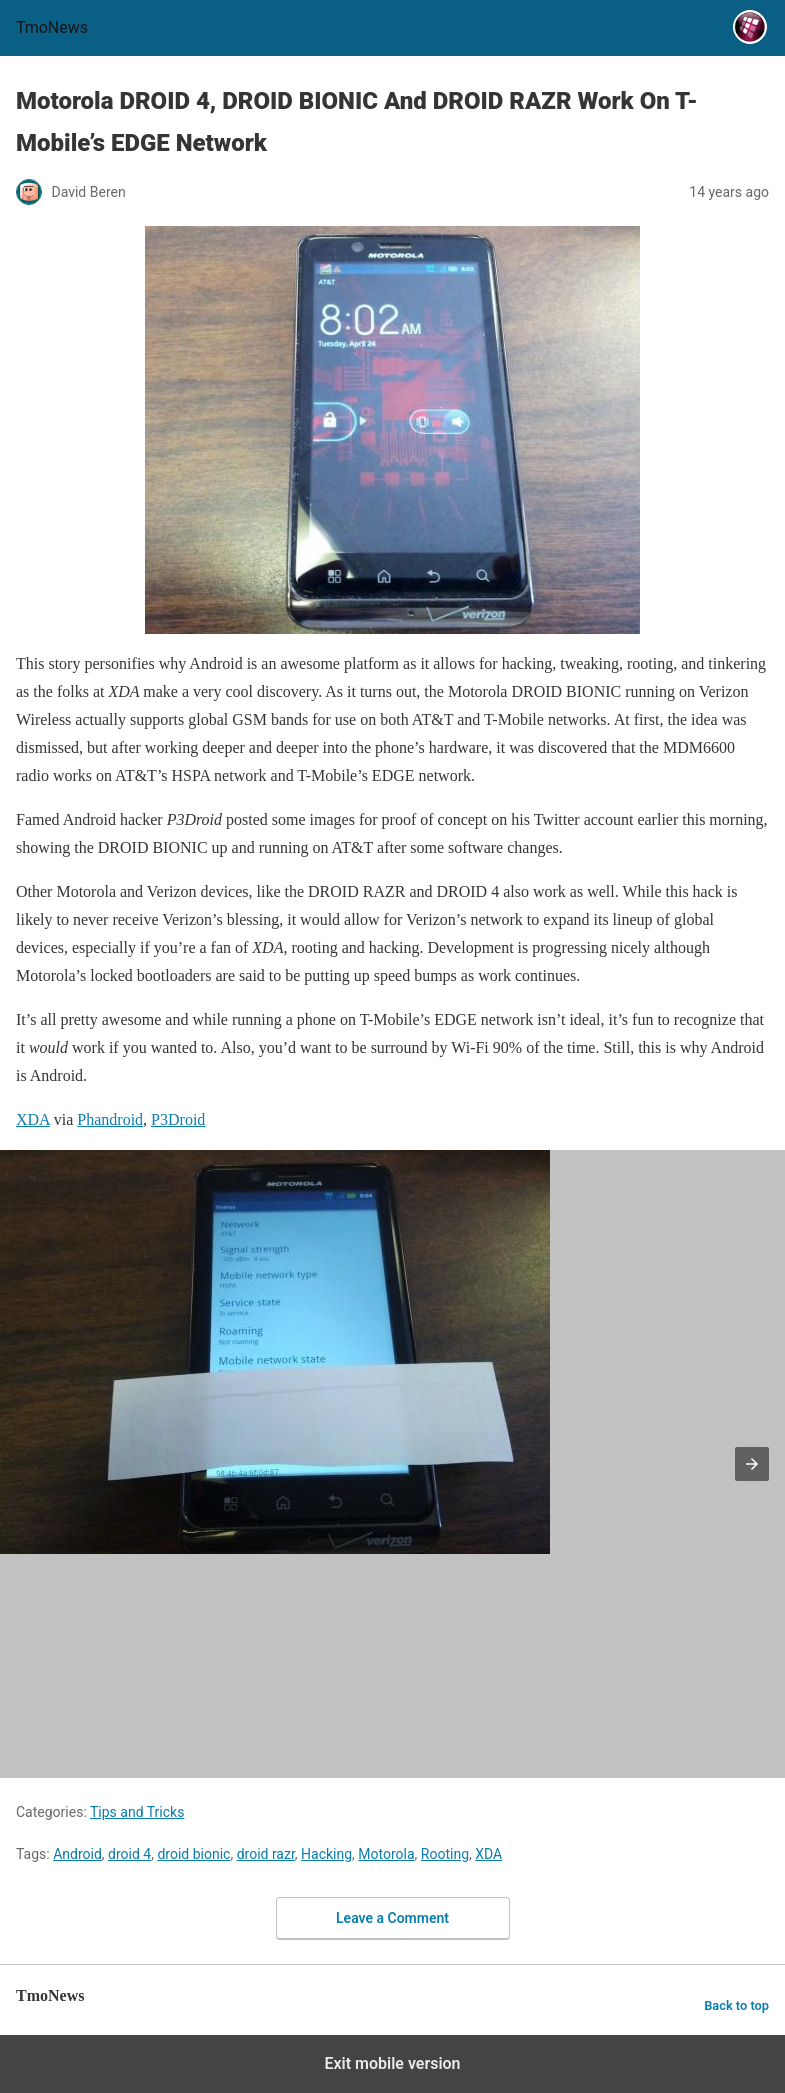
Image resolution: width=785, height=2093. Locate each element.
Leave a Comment (392, 1918)
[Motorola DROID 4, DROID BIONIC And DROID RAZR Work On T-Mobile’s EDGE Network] (392, 430)
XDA (488, 1854)
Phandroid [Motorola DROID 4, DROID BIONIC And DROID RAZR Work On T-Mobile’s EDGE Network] (110, 1119)
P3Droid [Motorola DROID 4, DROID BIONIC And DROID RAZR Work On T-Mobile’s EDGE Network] (178, 1119)
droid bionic (193, 1854)
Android (77, 1854)
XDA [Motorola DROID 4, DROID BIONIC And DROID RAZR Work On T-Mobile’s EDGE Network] (33, 1119)
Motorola (386, 1854)
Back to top (736, 2005)
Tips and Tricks (137, 1812)
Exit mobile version (392, 2063)
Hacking (326, 1854)
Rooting (445, 1854)
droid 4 (129, 1854)
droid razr (266, 1854)
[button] (752, 1464)
